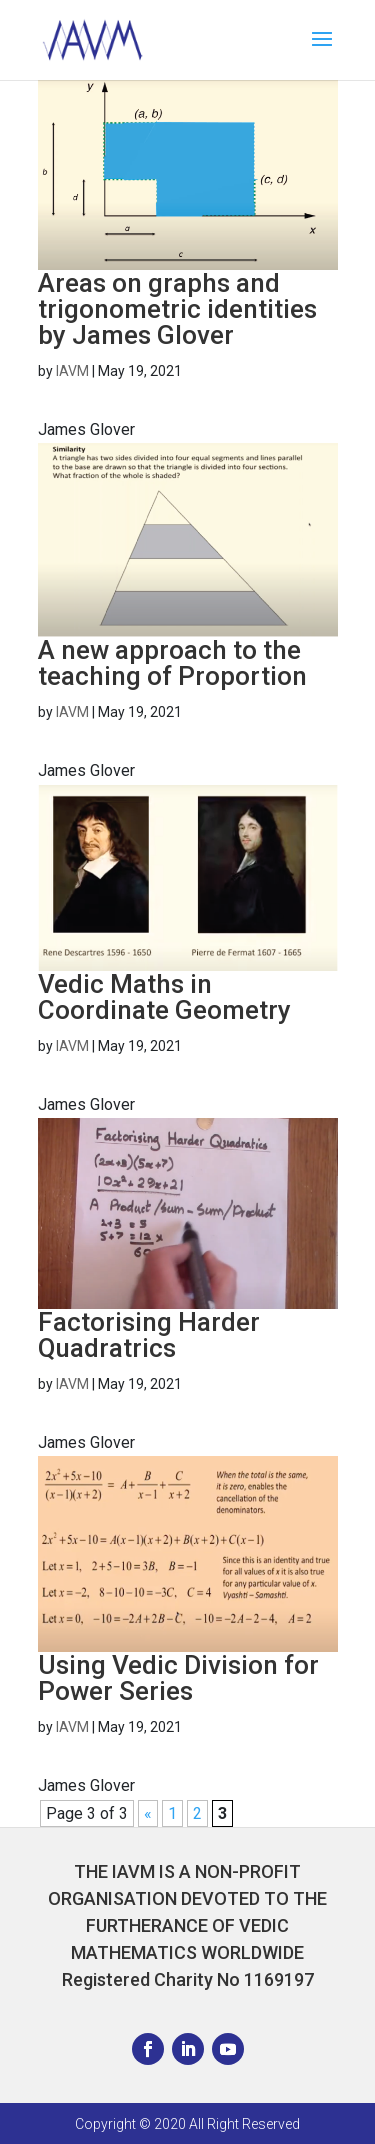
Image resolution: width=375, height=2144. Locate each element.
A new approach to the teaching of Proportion (172, 663)
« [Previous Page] (148, 1813)
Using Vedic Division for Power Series (178, 1678)
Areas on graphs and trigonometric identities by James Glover (177, 309)
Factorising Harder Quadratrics (149, 1335)
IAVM (72, 371)
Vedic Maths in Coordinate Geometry (164, 997)
